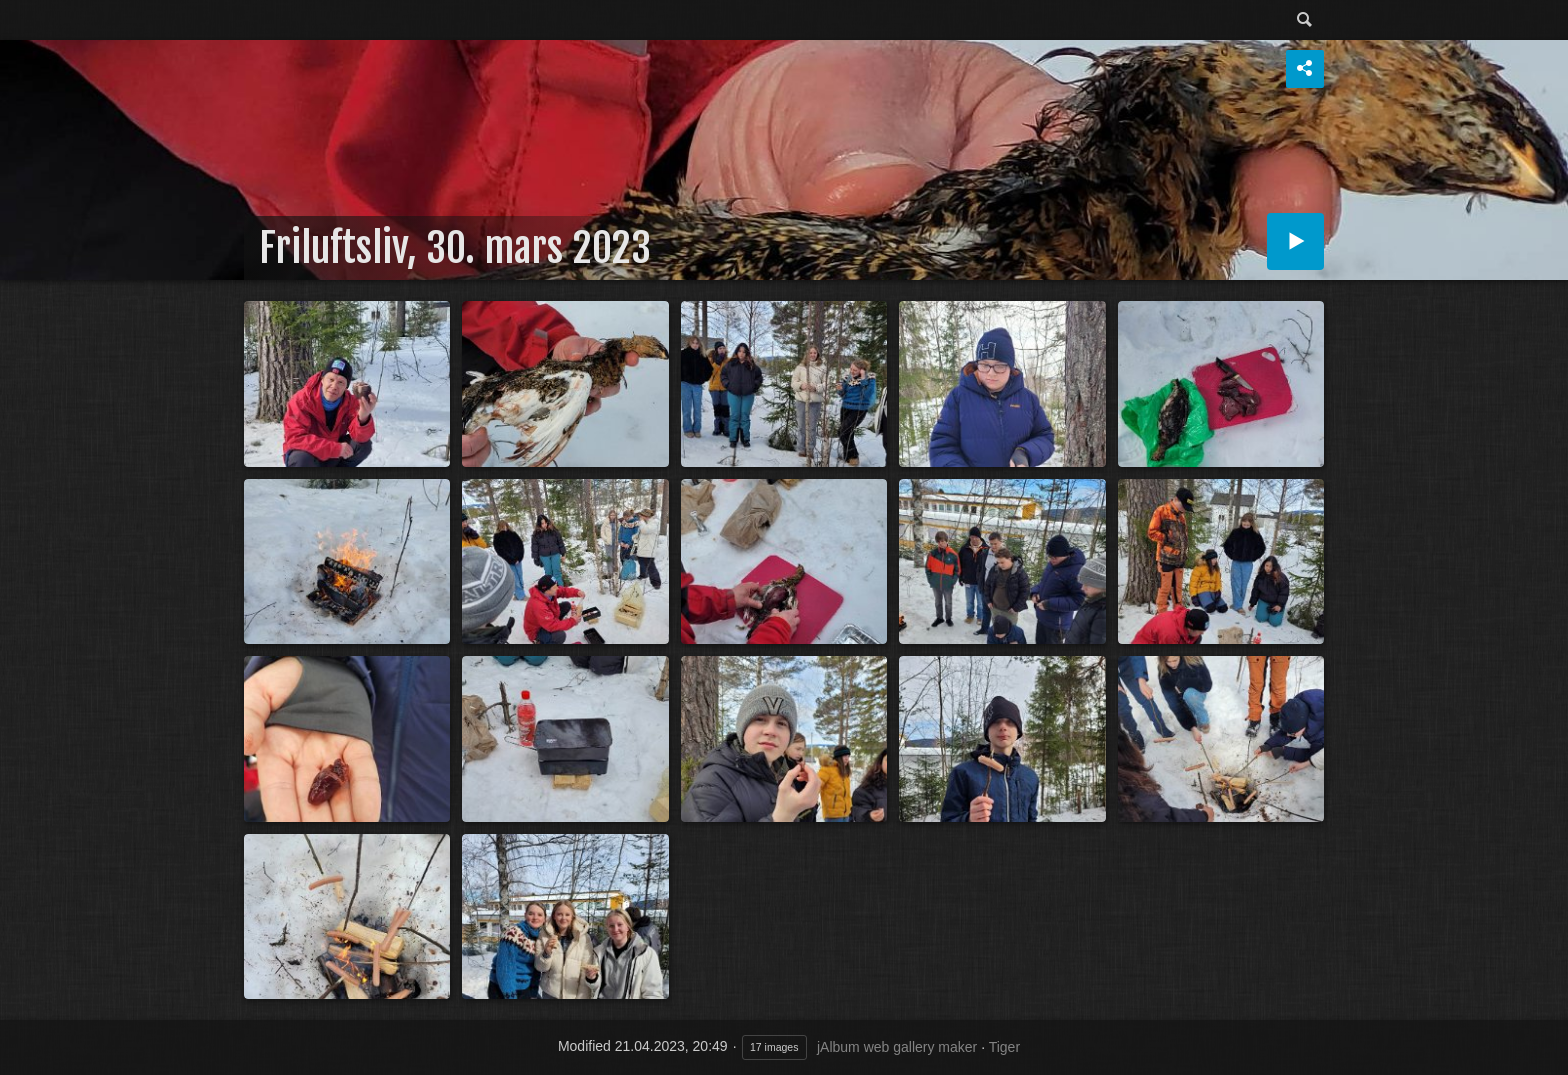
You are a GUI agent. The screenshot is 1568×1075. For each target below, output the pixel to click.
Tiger (1004, 1047)
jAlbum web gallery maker (897, 1047)
